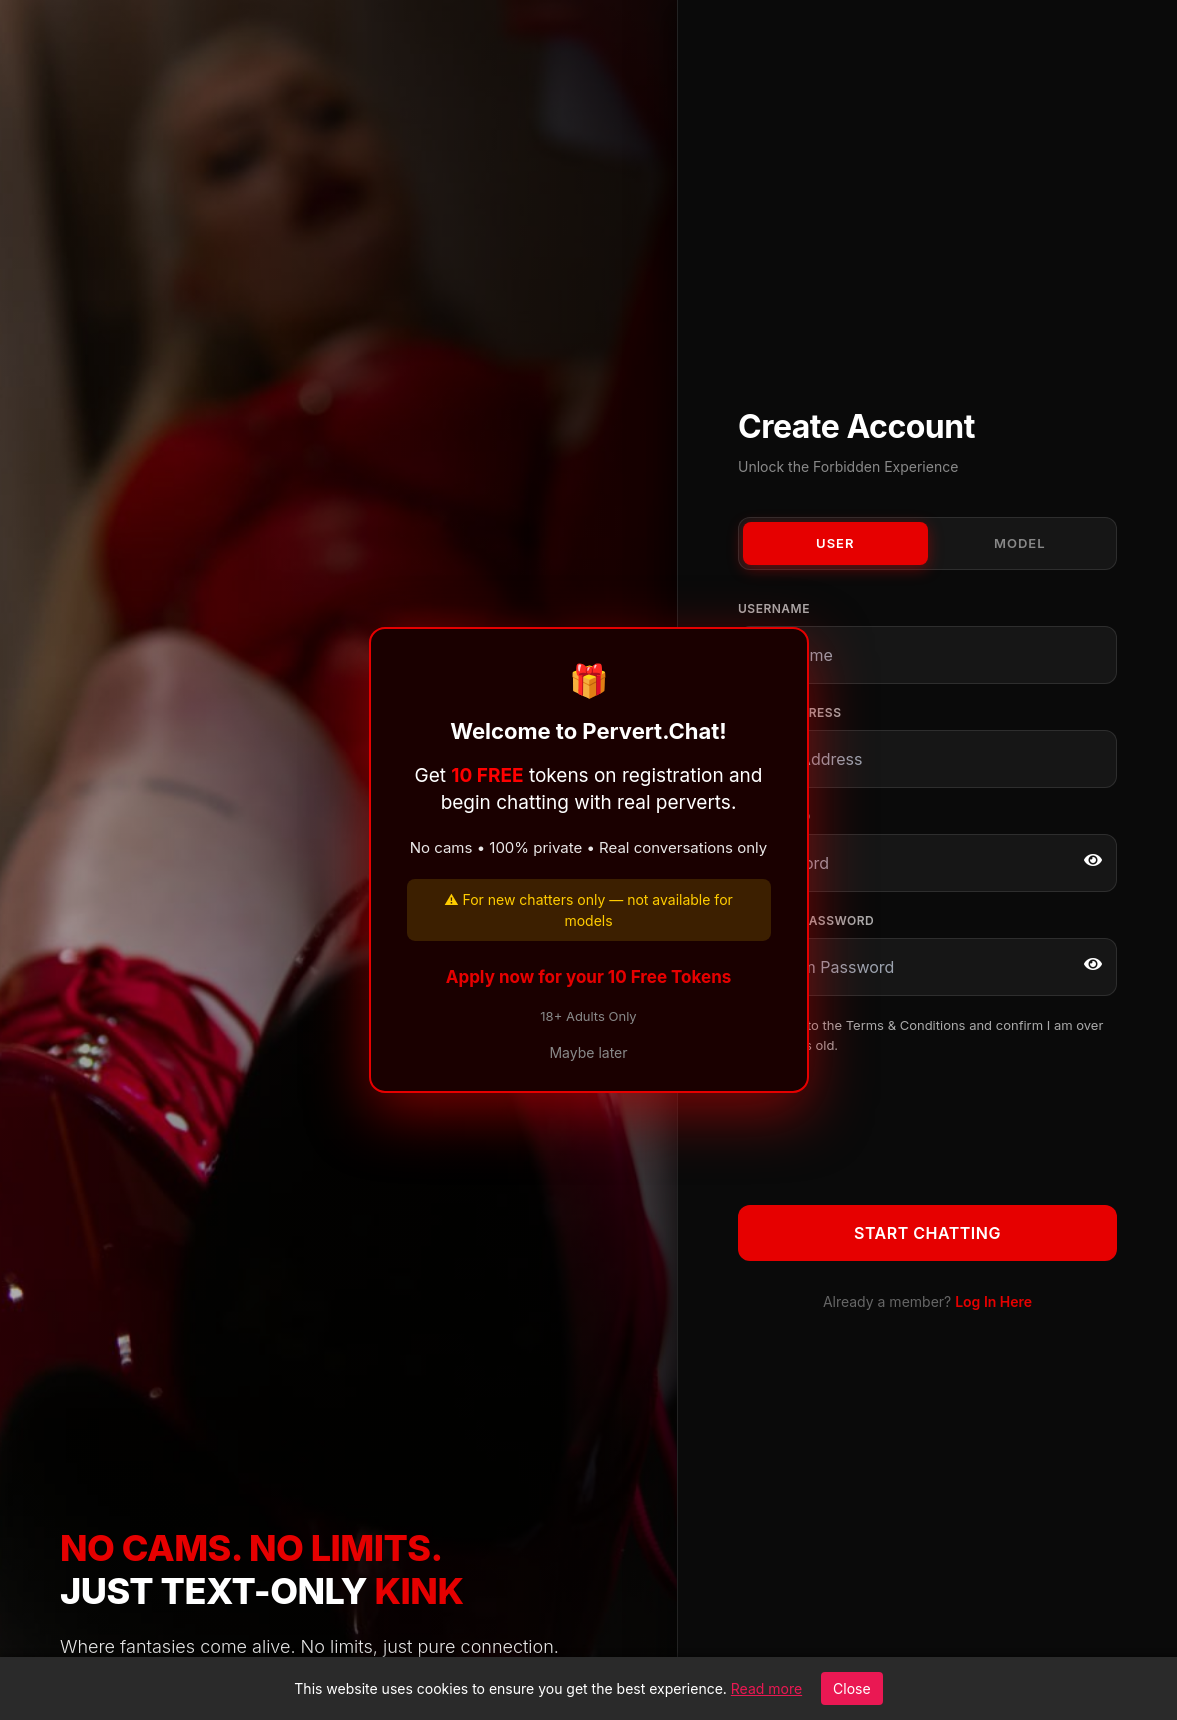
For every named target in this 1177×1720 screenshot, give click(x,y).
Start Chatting (927, 1233)
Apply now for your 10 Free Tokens (589, 977)
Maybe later (588, 1052)
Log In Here (993, 1301)
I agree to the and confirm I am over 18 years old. (932, 1035)
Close (852, 1688)
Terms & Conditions (906, 1025)
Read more (766, 1688)
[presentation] (890, 1126)
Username (774, 608)
